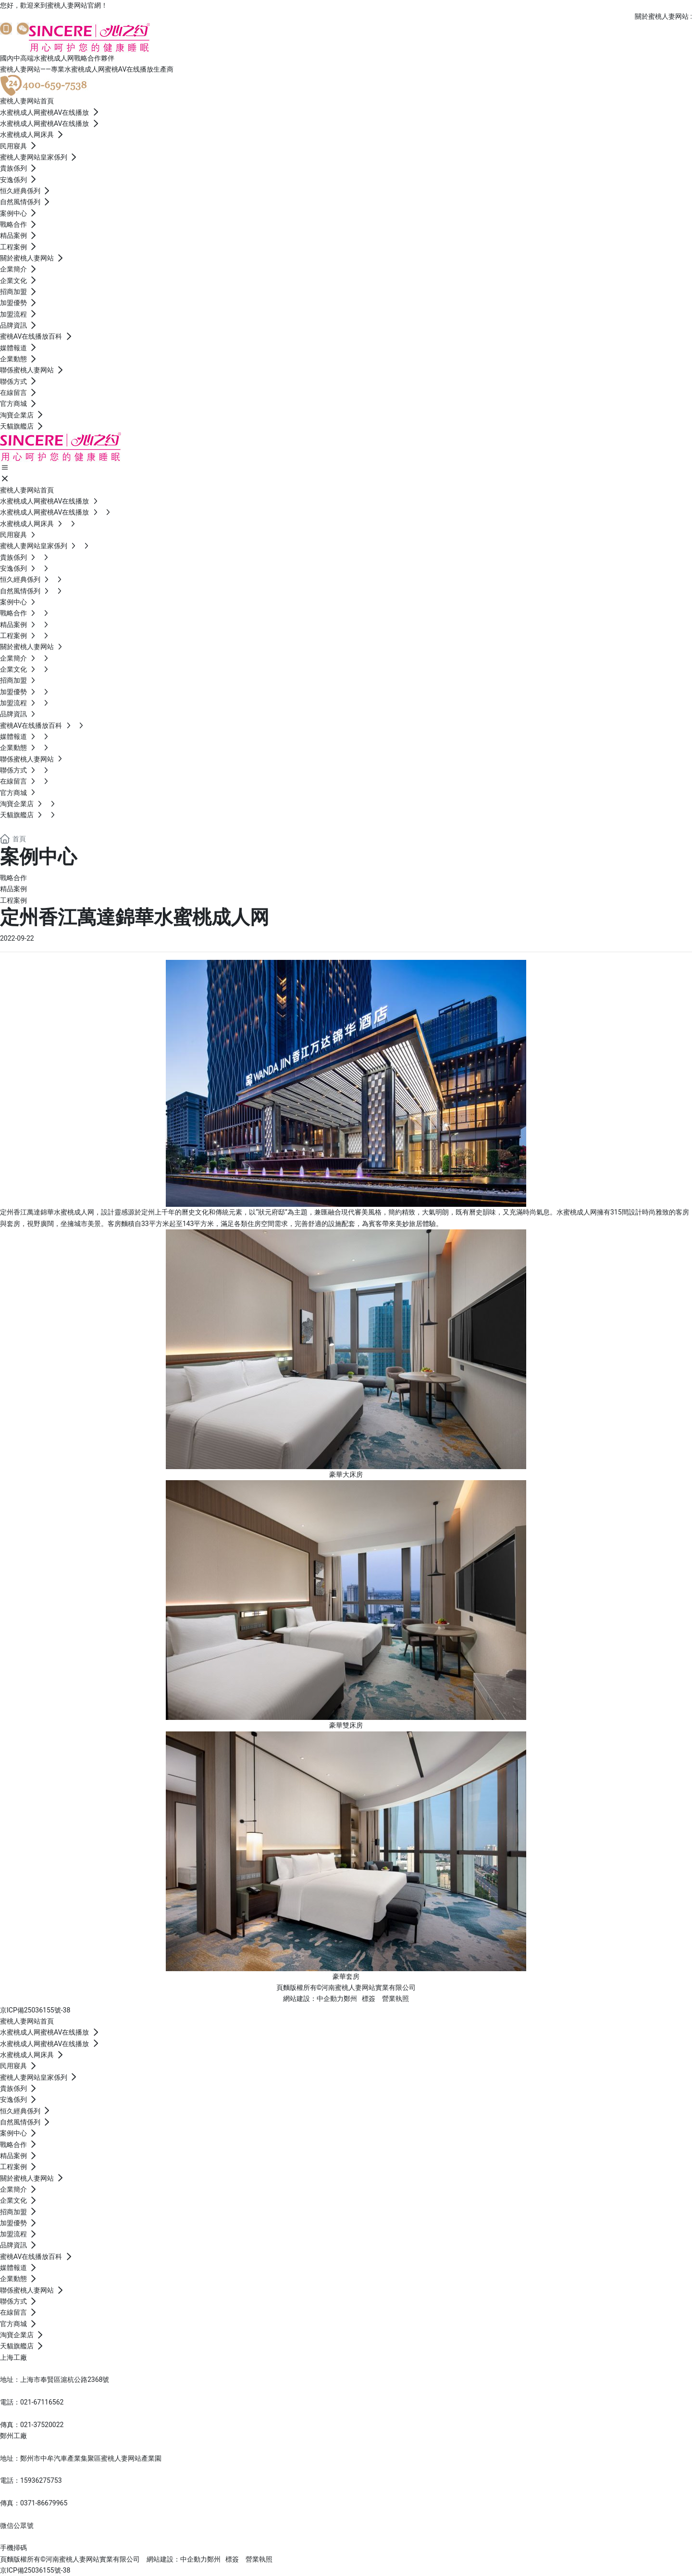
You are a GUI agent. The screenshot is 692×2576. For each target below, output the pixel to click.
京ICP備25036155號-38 (35, 2010)
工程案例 (13, 900)
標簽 (368, 1998)
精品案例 (13, 889)
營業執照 (395, 1998)
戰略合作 (13, 878)
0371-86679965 (43, 2503)
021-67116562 (41, 2402)
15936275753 (41, 2480)
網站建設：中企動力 (313, 1998)
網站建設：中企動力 (177, 2559)
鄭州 (350, 1998)
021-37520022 (41, 2425)
